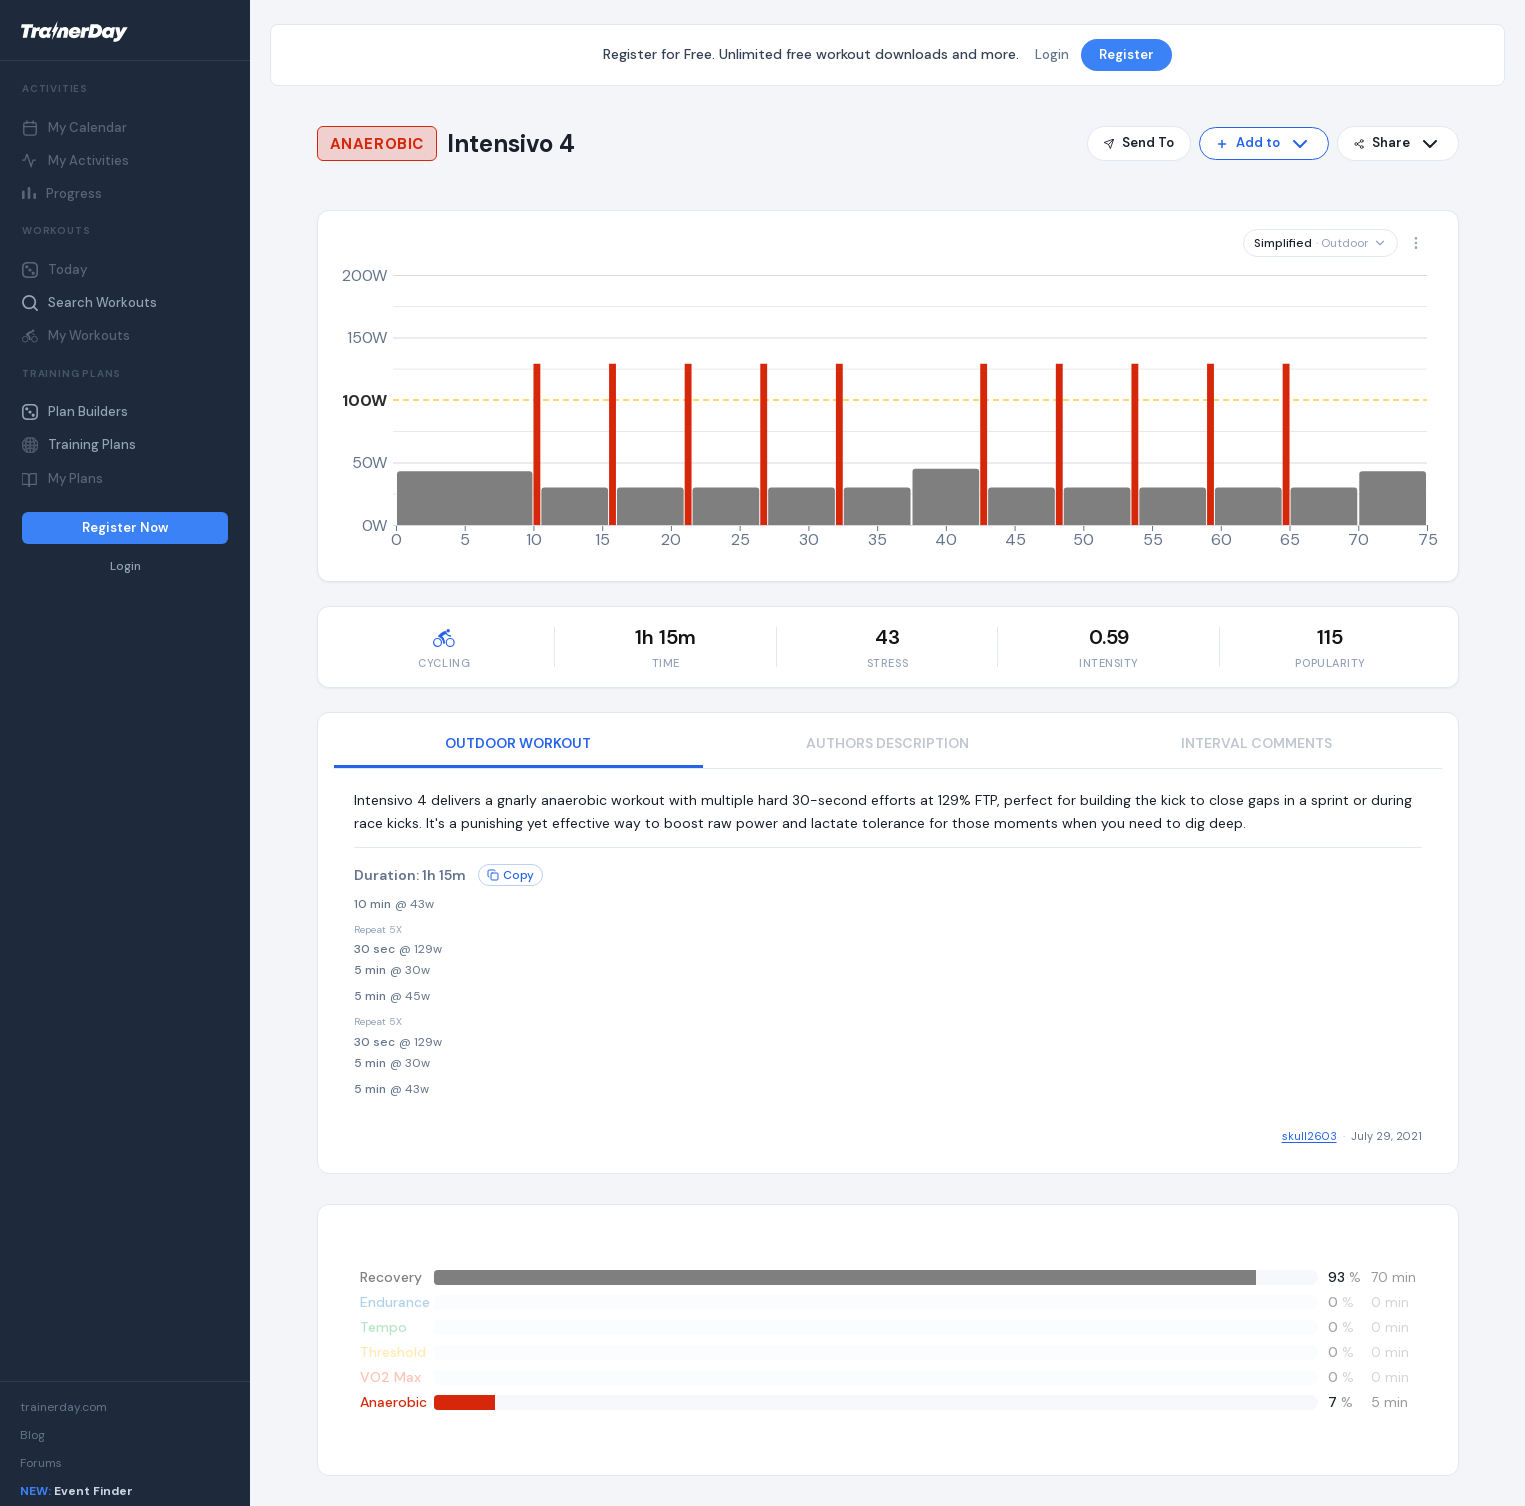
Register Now (125, 527)
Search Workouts (89, 302)
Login (125, 566)
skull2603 (1309, 1136)
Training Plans (79, 444)
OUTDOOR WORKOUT (518, 743)
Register (1126, 54)
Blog (32, 1435)
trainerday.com (63, 1407)
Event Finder (76, 1491)
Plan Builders (75, 411)
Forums (41, 1463)
